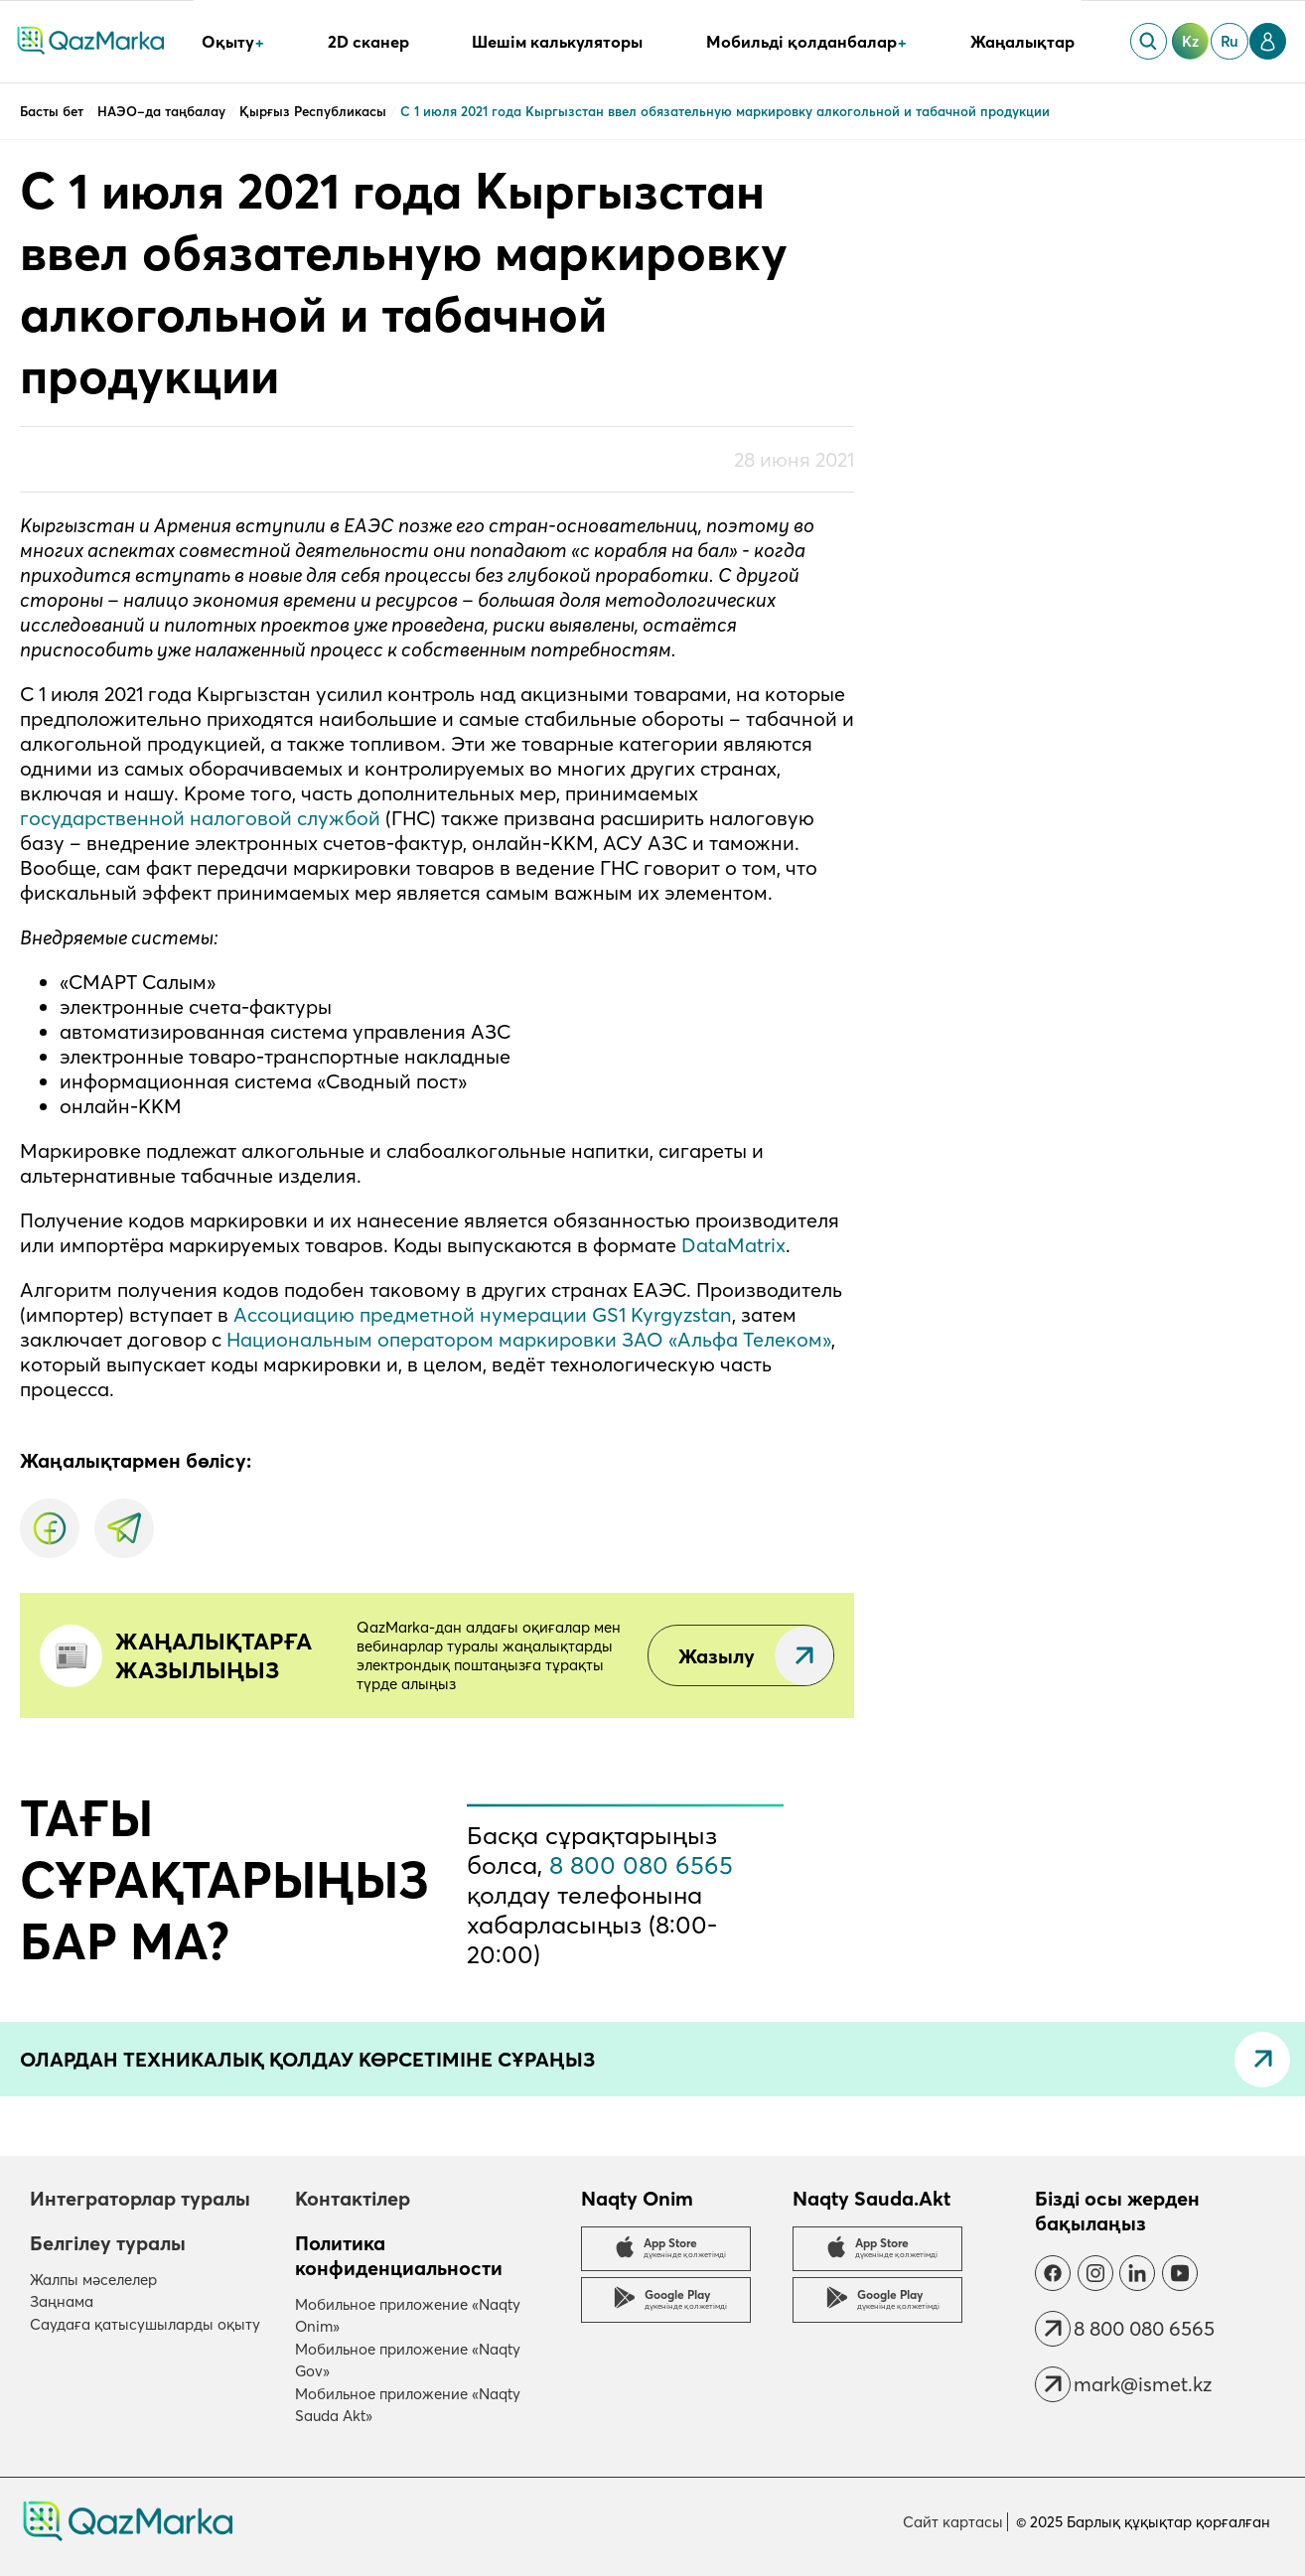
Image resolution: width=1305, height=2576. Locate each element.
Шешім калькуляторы (557, 42)
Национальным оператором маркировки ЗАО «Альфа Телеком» (528, 1339)
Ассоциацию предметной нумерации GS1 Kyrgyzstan (482, 1314)
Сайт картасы (953, 2521)
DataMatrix (733, 1244)
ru (1230, 41)
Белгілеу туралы (108, 2242)
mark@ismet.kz (1143, 2383)
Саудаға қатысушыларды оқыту (145, 2324)
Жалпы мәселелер (93, 2279)
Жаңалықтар (1022, 42)
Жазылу (716, 1656)
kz (1190, 41)
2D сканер (368, 42)
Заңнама (61, 2301)
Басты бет (53, 111)
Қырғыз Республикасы (314, 111)
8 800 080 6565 (641, 1865)
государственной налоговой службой (200, 817)
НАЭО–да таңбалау (163, 111)
